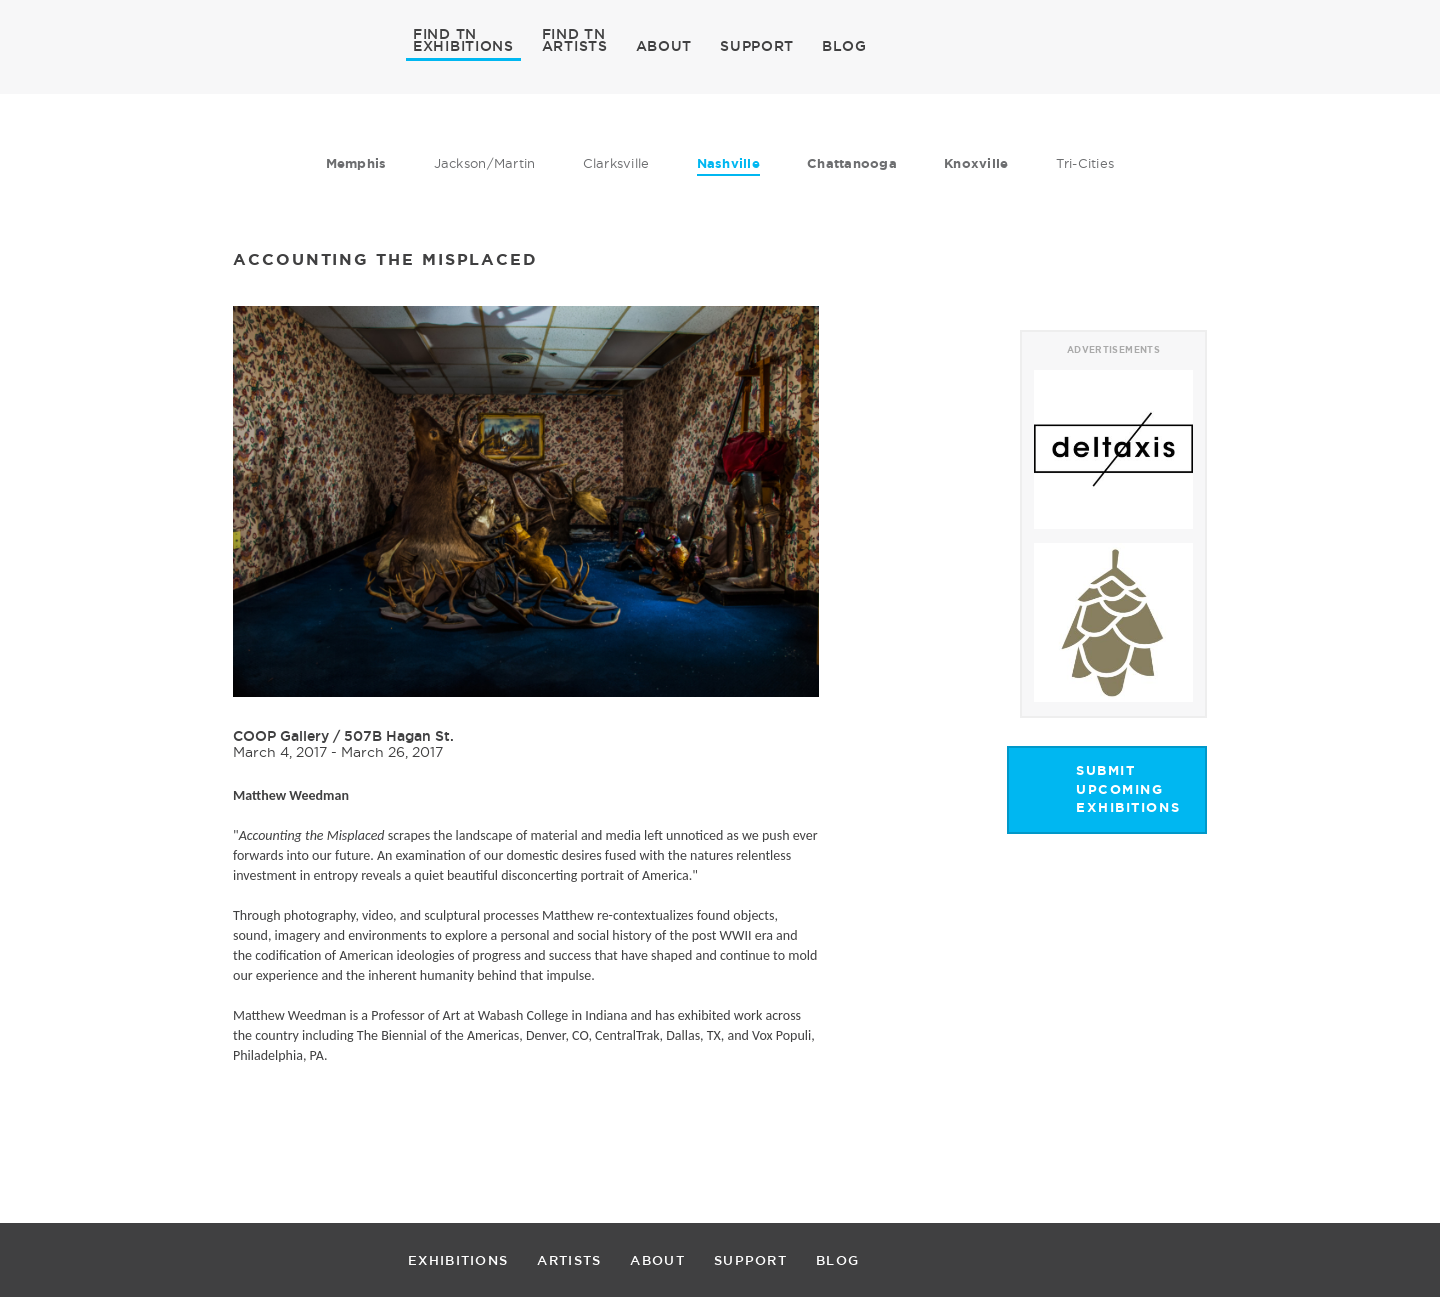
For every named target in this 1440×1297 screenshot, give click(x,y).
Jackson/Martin (485, 163)
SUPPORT (757, 46)
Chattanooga (852, 163)
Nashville (728, 163)
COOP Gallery (281, 736)
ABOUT (664, 46)
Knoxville (976, 163)
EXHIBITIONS (463, 45)
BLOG (844, 46)
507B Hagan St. (399, 736)
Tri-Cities (1085, 163)
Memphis (356, 163)
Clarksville (616, 163)
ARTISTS (575, 45)
